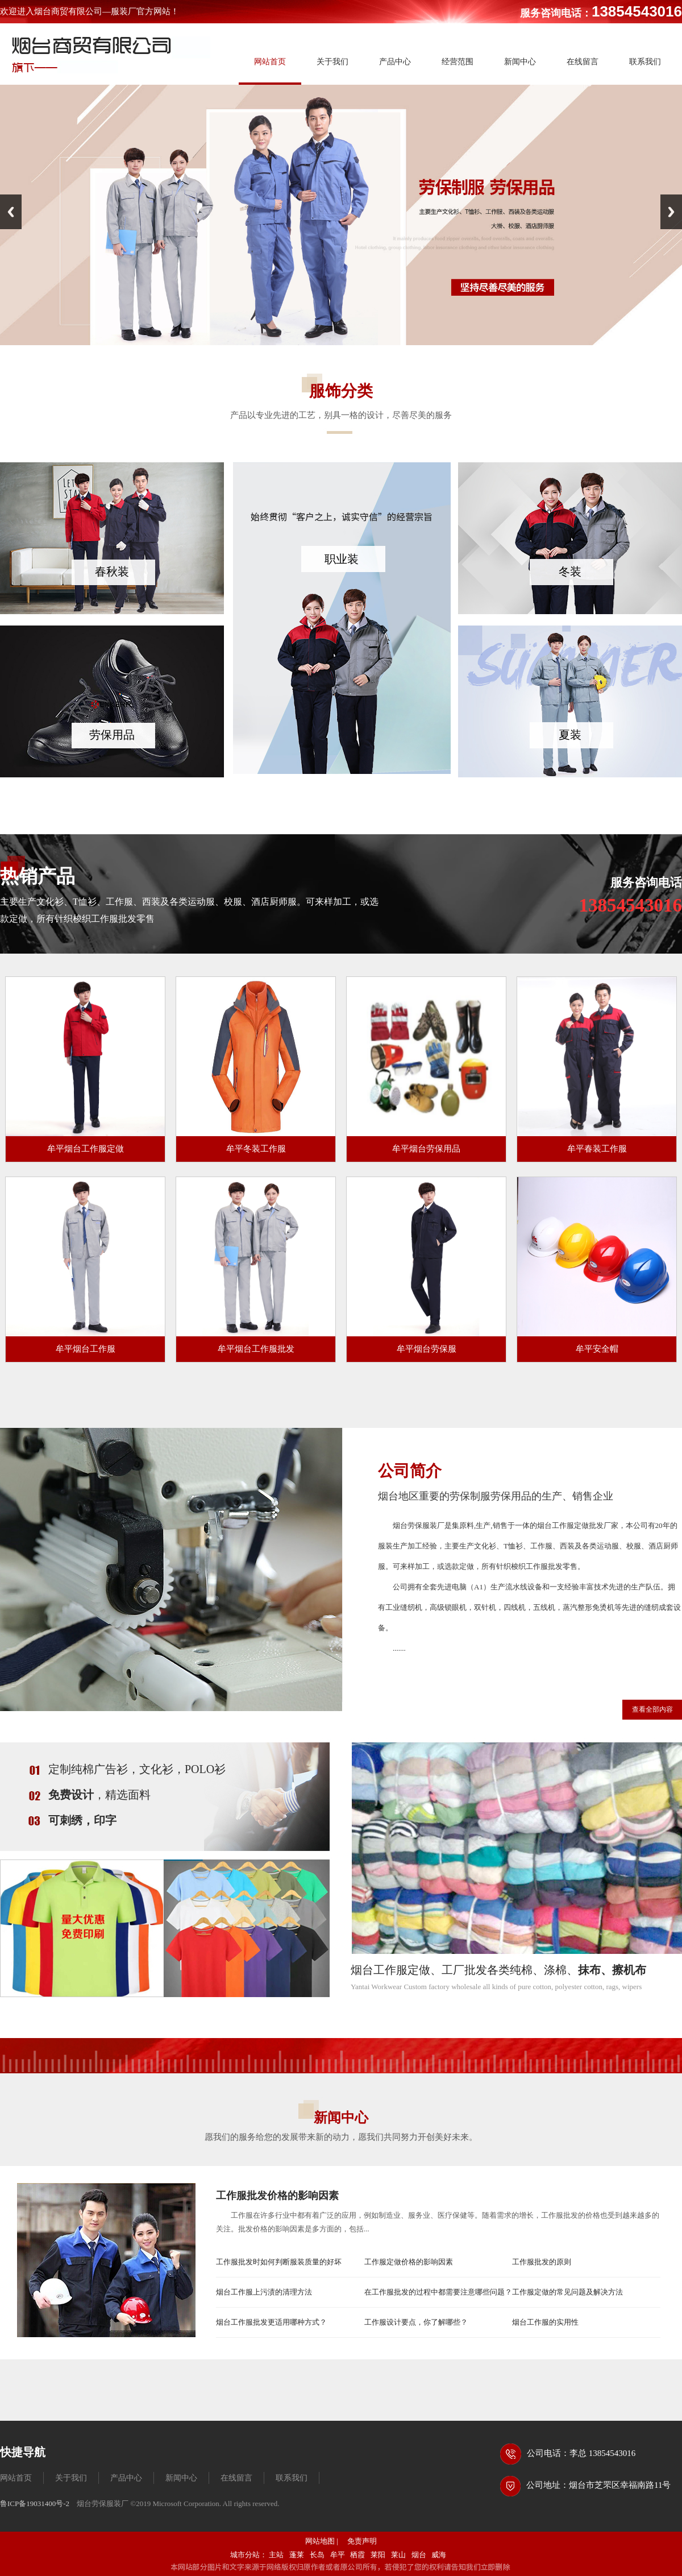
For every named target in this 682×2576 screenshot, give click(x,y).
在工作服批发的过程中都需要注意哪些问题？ (438, 2292)
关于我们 (71, 2478)
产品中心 (126, 2478)
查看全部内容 (652, 1709)
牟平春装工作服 (597, 1148)
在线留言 (236, 2478)
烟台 (418, 2554)
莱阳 (378, 2554)
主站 (276, 2554)
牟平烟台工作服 (85, 1348)
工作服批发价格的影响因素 (277, 2195)
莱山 (398, 2554)
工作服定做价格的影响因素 (408, 2262)
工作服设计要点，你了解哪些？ (416, 2322)
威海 (438, 2554)
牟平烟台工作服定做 (85, 1148)
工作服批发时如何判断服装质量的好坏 (279, 2262)
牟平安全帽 (597, 1348)
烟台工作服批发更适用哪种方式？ (271, 2322)
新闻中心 (181, 2478)
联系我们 (291, 2478)
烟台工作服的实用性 (545, 2322)
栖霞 (357, 2554)
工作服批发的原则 (541, 2262)
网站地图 (320, 2541)
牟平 (337, 2554)
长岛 (317, 2554)
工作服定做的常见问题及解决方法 (567, 2292)
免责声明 (362, 2541)
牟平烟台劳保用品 (426, 1148)
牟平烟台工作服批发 (256, 1348)
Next (671, 211)
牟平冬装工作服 (256, 1148)
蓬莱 (296, 2554)
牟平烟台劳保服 (426, 1348)
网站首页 (16, 2478)
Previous (11, 211)
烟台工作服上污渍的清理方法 (264, 2292)
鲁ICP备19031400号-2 (34, 2503)
